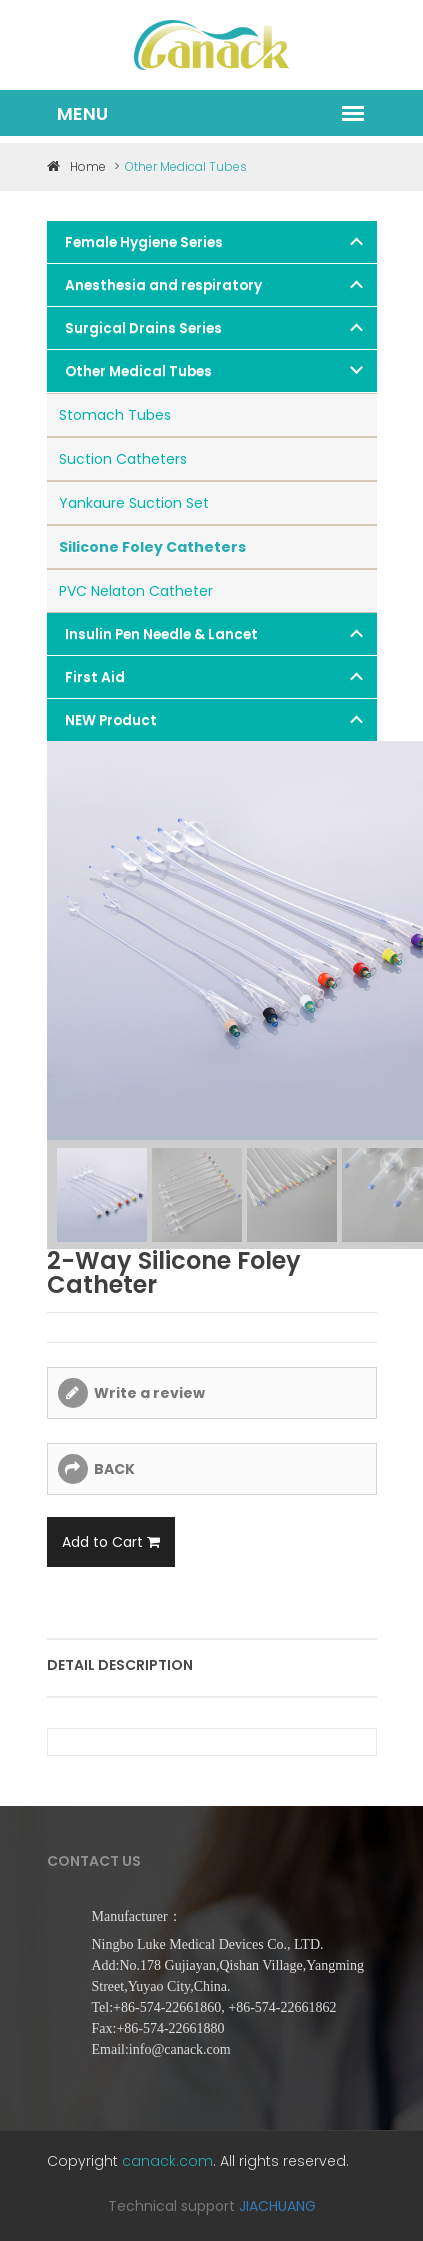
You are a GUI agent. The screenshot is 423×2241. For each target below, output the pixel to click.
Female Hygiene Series (144, 242)
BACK (114, 1469)
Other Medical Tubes (138, 371)
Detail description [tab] (120, 1665)
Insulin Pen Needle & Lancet (161, 634)
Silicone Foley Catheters (152, 547)
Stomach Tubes (115, 415)
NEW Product (111, 720)
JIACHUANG (277, 2206)
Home (76, 166)
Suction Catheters (123, 459)
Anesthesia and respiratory (163, 285)
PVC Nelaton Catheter (136, 591)
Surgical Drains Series (143, 328)
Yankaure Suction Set (134, 503)
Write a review (149, 1393)
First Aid (95, 677)
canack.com (167, 2161)
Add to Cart (111, 1542)
